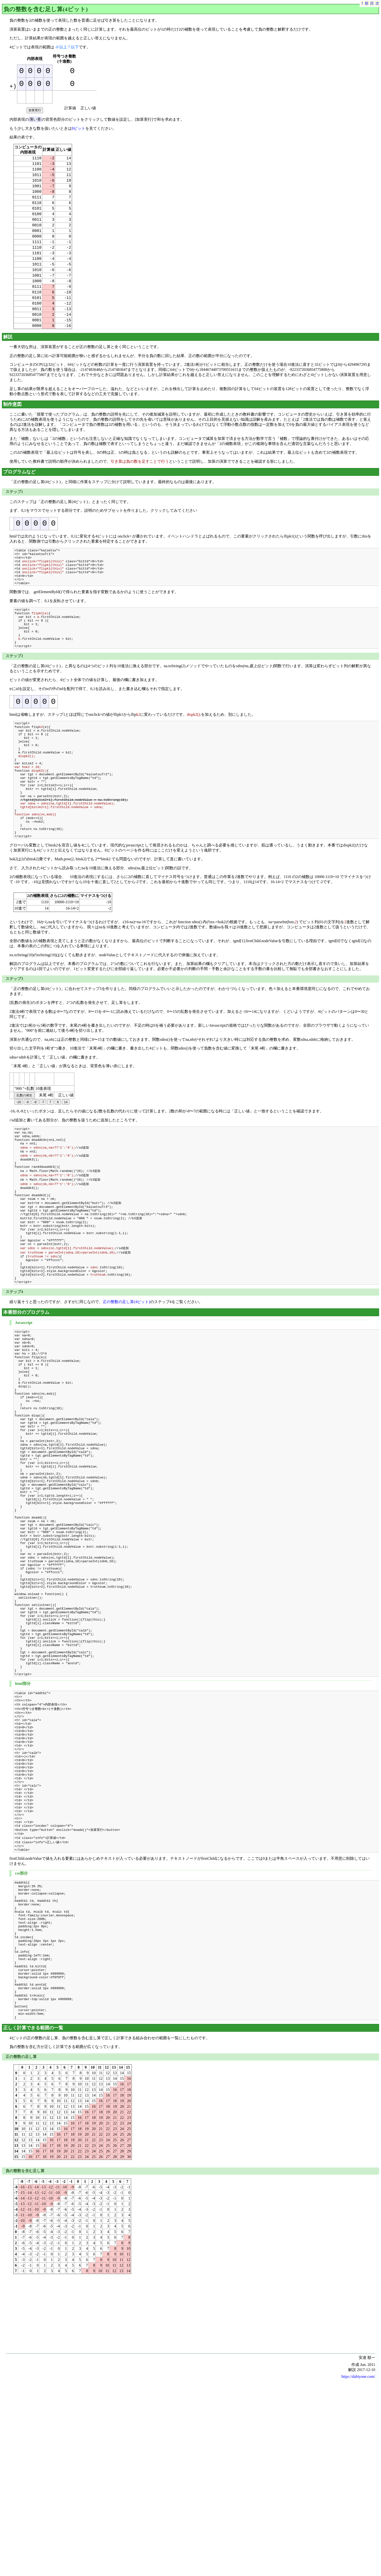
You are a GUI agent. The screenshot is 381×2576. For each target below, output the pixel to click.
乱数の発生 (24, 1134)
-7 (42, 1141)
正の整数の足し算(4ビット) (126, 1365)
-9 (27, 1141)
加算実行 (34, 110)
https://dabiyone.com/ (358, 2566)
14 (66, 1141)
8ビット (78, 128)
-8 (35, 1141)
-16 (18, 1141)
